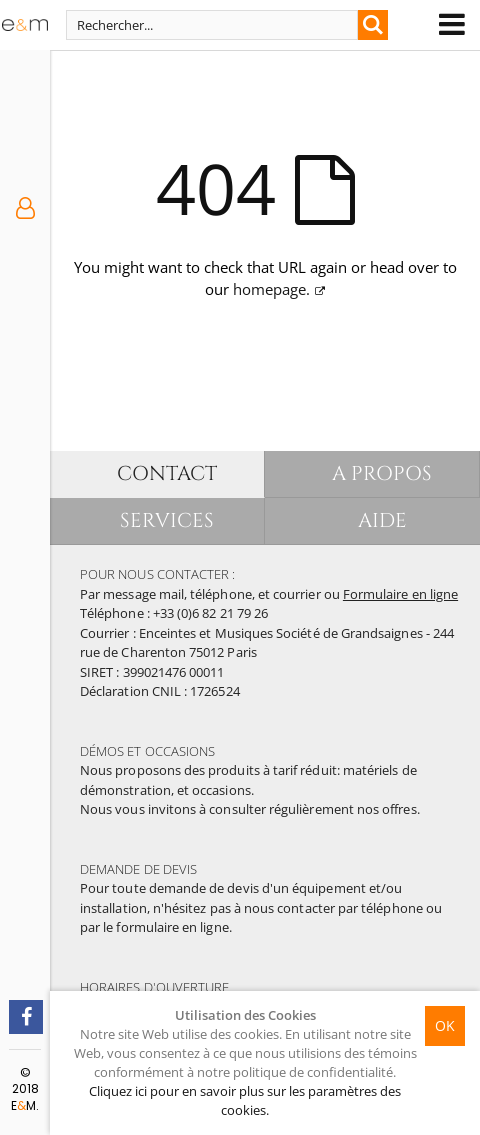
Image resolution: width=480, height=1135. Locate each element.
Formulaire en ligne (400, 594)
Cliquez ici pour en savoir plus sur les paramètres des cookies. (245, 1100)
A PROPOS (382, 473)
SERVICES (167, 520)
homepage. (271, 289)
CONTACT (167, 473)
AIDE (382, 520)
